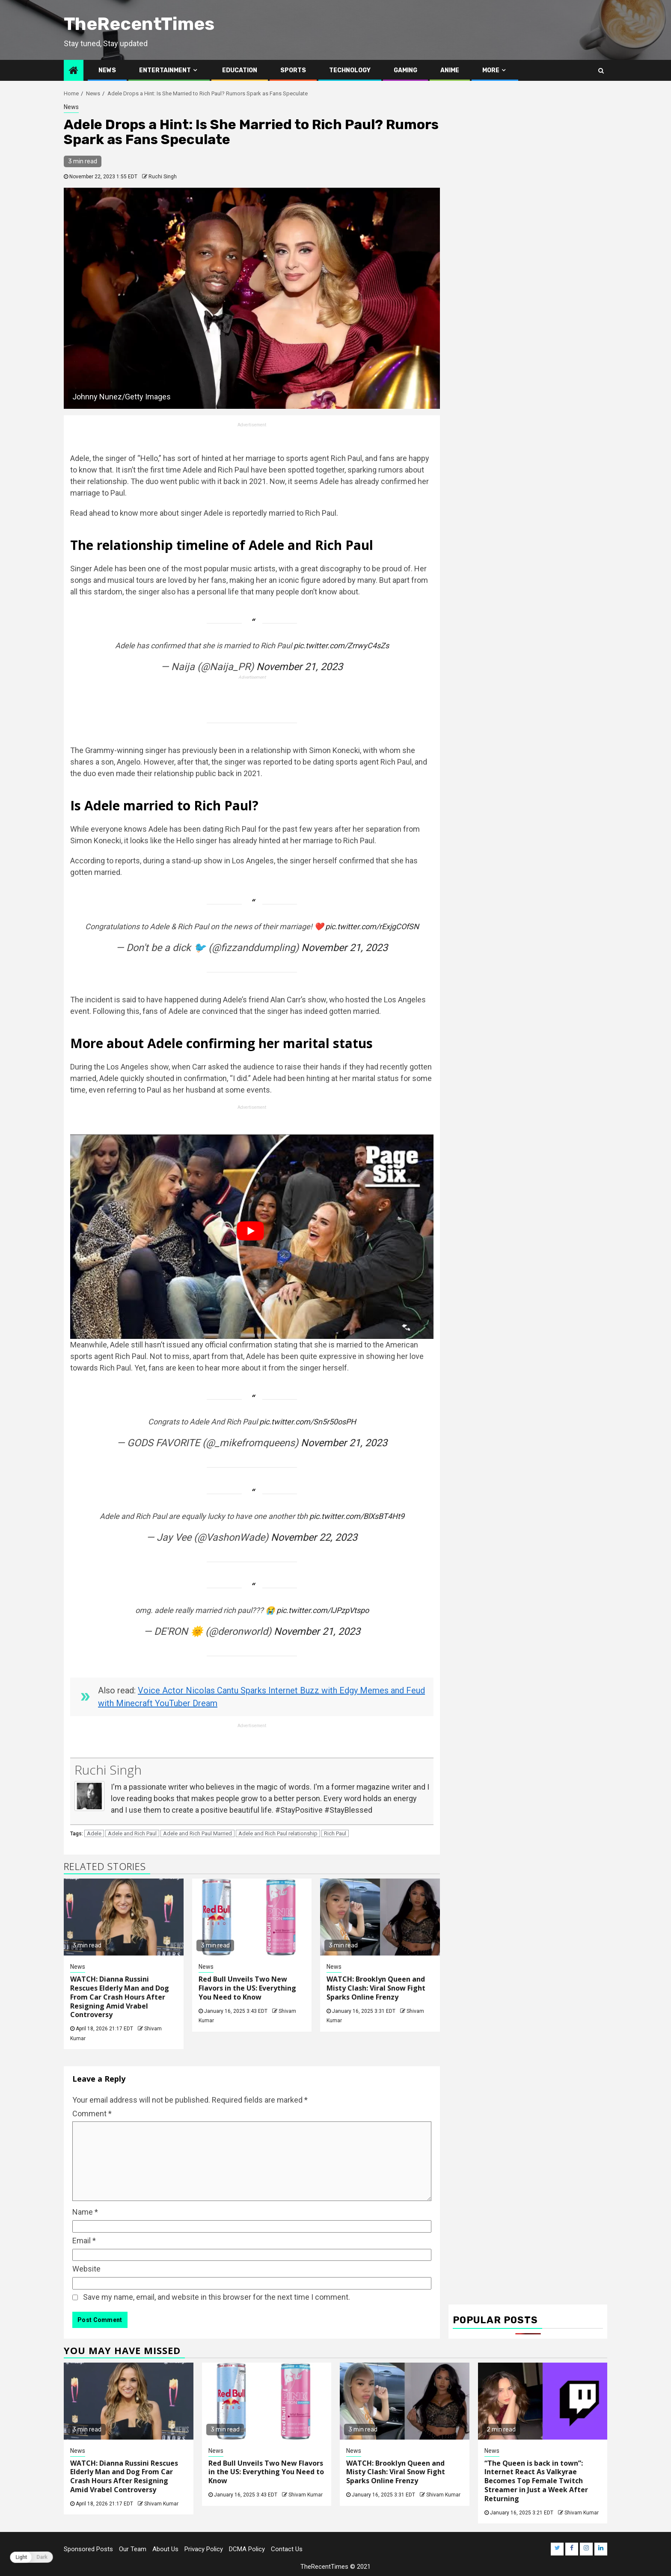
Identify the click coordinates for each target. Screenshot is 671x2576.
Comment (92, 2113)
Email (84, 2240)
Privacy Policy (203, 2549)
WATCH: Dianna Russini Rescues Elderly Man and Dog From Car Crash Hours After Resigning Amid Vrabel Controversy (119, 1996)
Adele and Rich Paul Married (197, 1833)
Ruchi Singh (162, 177)
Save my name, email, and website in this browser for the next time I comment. (216, 2296)
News (107, 70)
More (490, 70)
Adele (94, 1833)
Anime (449, 70)
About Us (165, 2549)
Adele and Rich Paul (132, 1833)
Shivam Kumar (161, 2504)
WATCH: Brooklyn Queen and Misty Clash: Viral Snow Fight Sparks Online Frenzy (376, 1988)
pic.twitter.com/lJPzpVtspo (322, 1610)
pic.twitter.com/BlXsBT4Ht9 (356, 1516)
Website (86, 2268)
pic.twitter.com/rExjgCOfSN (372, 926)
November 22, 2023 (314, 1537)
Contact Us (287, 2549)
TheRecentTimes (139, 24)
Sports (293, 70)
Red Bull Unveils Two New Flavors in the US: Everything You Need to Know (247, 1988)
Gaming (405, 70)
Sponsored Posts (88, 2549)
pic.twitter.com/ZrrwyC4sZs (341, 645)
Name (85, 2211)
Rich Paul (335, 1833)
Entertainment (165, 70)
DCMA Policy (247, 2549)
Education (239, 70)
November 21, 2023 (299, 667)
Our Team (132, 2549)
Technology (350, 70)
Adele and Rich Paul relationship (278, 1833)
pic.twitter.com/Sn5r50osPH (307, 1421)
